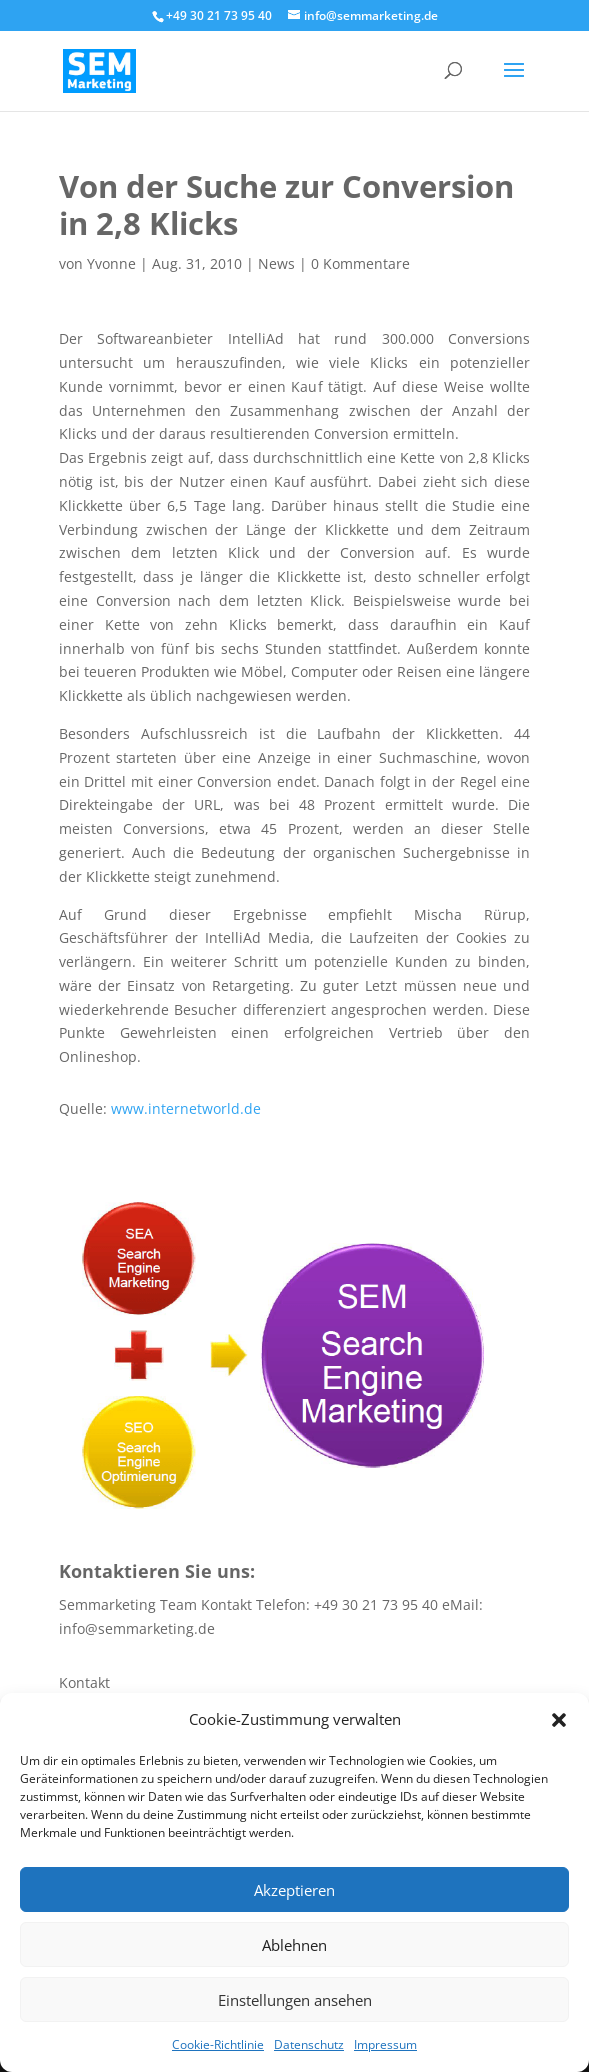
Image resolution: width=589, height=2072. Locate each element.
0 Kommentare (360, 263)
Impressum (385, 2044)
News (276, 263)
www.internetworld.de (186, 1108)
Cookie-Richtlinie (218, 2044)
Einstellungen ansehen (295, 2000)
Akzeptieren (294, 1890)
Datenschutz (309, 2044)
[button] (559, 1720)
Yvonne (111, 263)
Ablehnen (294, 1945)
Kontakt (84, 1682)
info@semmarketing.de (137, 1628)
